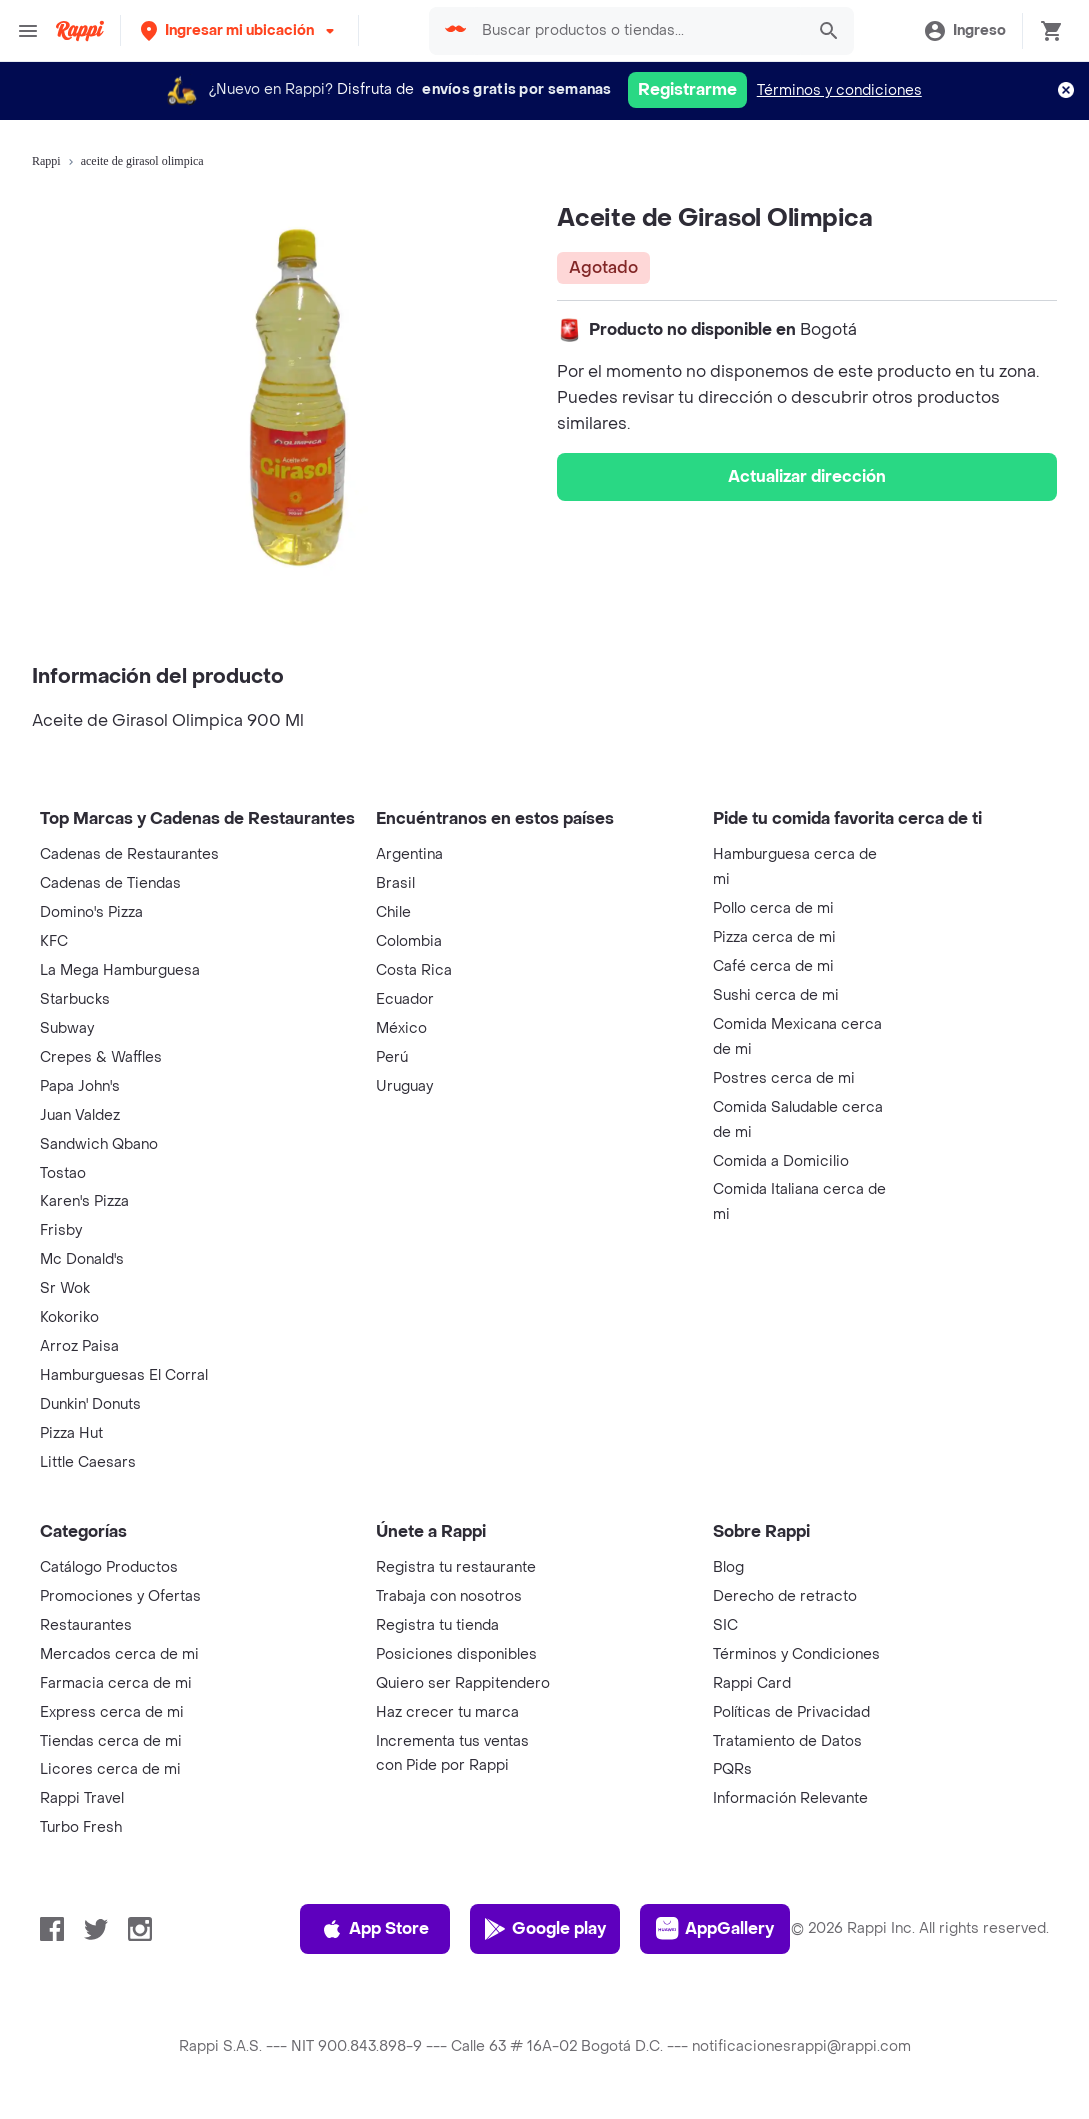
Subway (67, 1028)
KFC (54, 941)
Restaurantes (86, 1625)
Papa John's (80, 1086)
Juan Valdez (80, 1115)
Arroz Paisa (79, 1346)
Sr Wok (65, 1288)
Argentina (409, 854)
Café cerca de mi (773, 966)
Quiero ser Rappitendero (463, 1683)
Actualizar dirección (807, 476)
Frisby (61, 1230)
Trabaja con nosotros (449, 1596)
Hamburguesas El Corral (124, 1375)
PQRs (732, 1769)
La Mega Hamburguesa (120, 970)
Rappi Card (752, 1683)
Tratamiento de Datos (787, 1741)
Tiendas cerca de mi (111, 1741)
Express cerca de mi (112, 1712)
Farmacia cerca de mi (116, 1683)
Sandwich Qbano (99, 1144)
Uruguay (404, 1086)
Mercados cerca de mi (119, 1654)
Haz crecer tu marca (447, 1712)
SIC (725, 1625)
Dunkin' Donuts (90, 1404)
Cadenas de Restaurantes (129, 854)
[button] (239, 30)
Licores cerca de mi (110, 1769)
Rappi (46, 161)
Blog (728, 1567)
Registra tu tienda (437, 1625)
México (401, 1028)
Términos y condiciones (839, 90)
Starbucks (75, 999)
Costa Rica (414, 970)
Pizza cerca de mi (774, 937)
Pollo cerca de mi (773, 908)
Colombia (409, 941)
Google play (544, 1929)
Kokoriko (69, 1317)
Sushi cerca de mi (776, 995)
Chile (393, 912)
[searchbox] (637, 31)
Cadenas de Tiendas (110, 883)
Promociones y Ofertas (120, 1596)
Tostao (63, 1173)
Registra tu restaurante (456, 1567)
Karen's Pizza (84, 1201)
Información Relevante (790, 1798)
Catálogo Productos (109, 1567)
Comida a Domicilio (781, 1161)
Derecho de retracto (785, 1596)
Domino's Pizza (91, 912)
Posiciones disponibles (456, 1654)
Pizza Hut (71, 1433)
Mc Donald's (82, 1259)
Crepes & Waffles (101, 1057)
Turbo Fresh (81, 1827)
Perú (392, 1057)
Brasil (395, 883)
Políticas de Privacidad (791, 1712)
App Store (374, 1929)
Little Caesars (88, 1462)
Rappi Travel (82, 1798)
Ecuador (405, 999)
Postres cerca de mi (784, 1078)
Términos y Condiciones (796, 1654)
